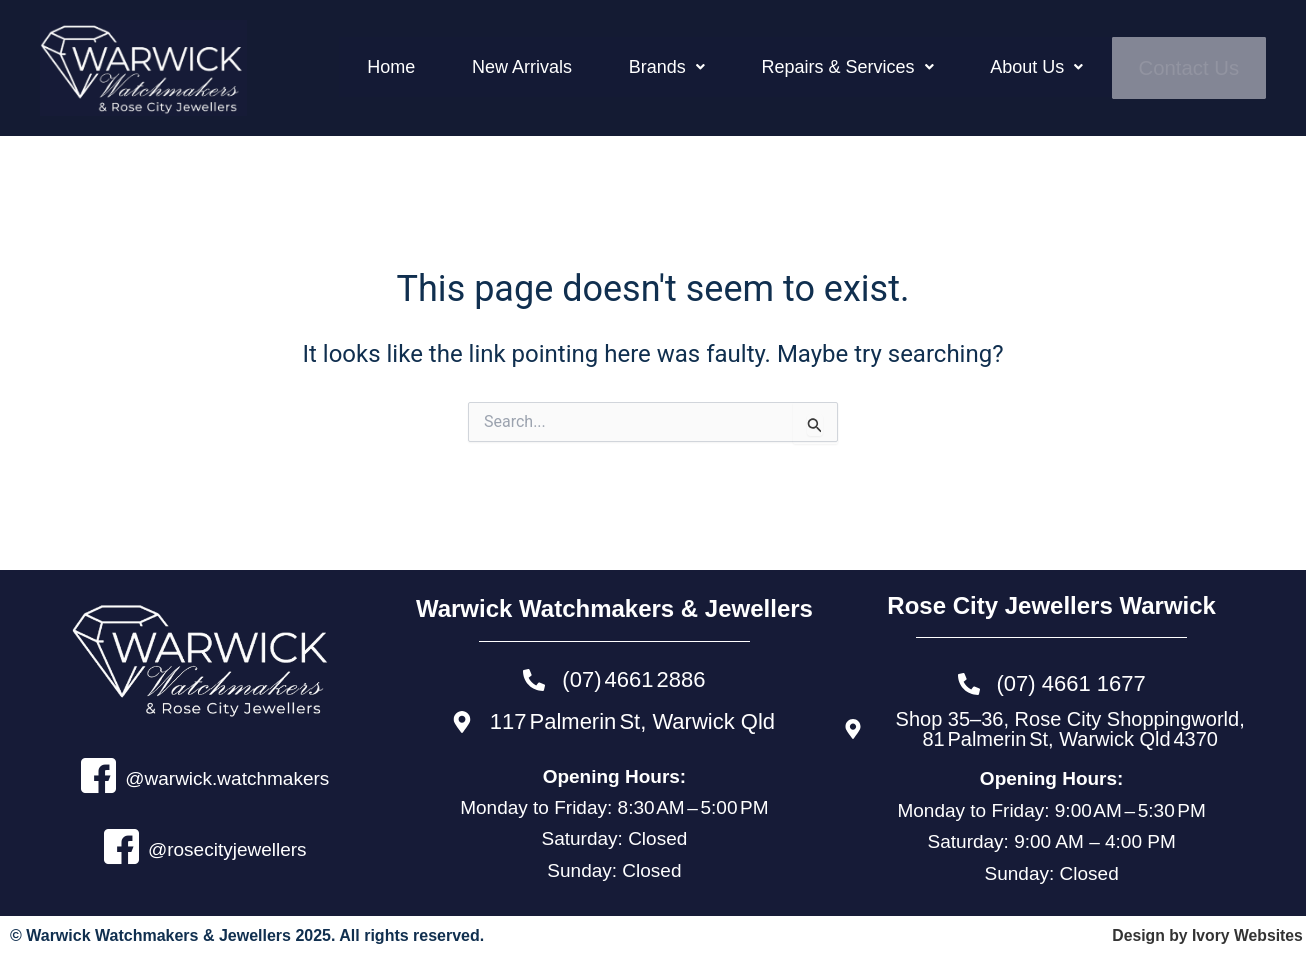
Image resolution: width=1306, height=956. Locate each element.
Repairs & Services (913, 66)
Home (555, 66)
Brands (765, 66)
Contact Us (1197, 68)
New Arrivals (653, 66)
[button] (765, 66)
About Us (1069, 66)
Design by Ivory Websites (1206, 935)
